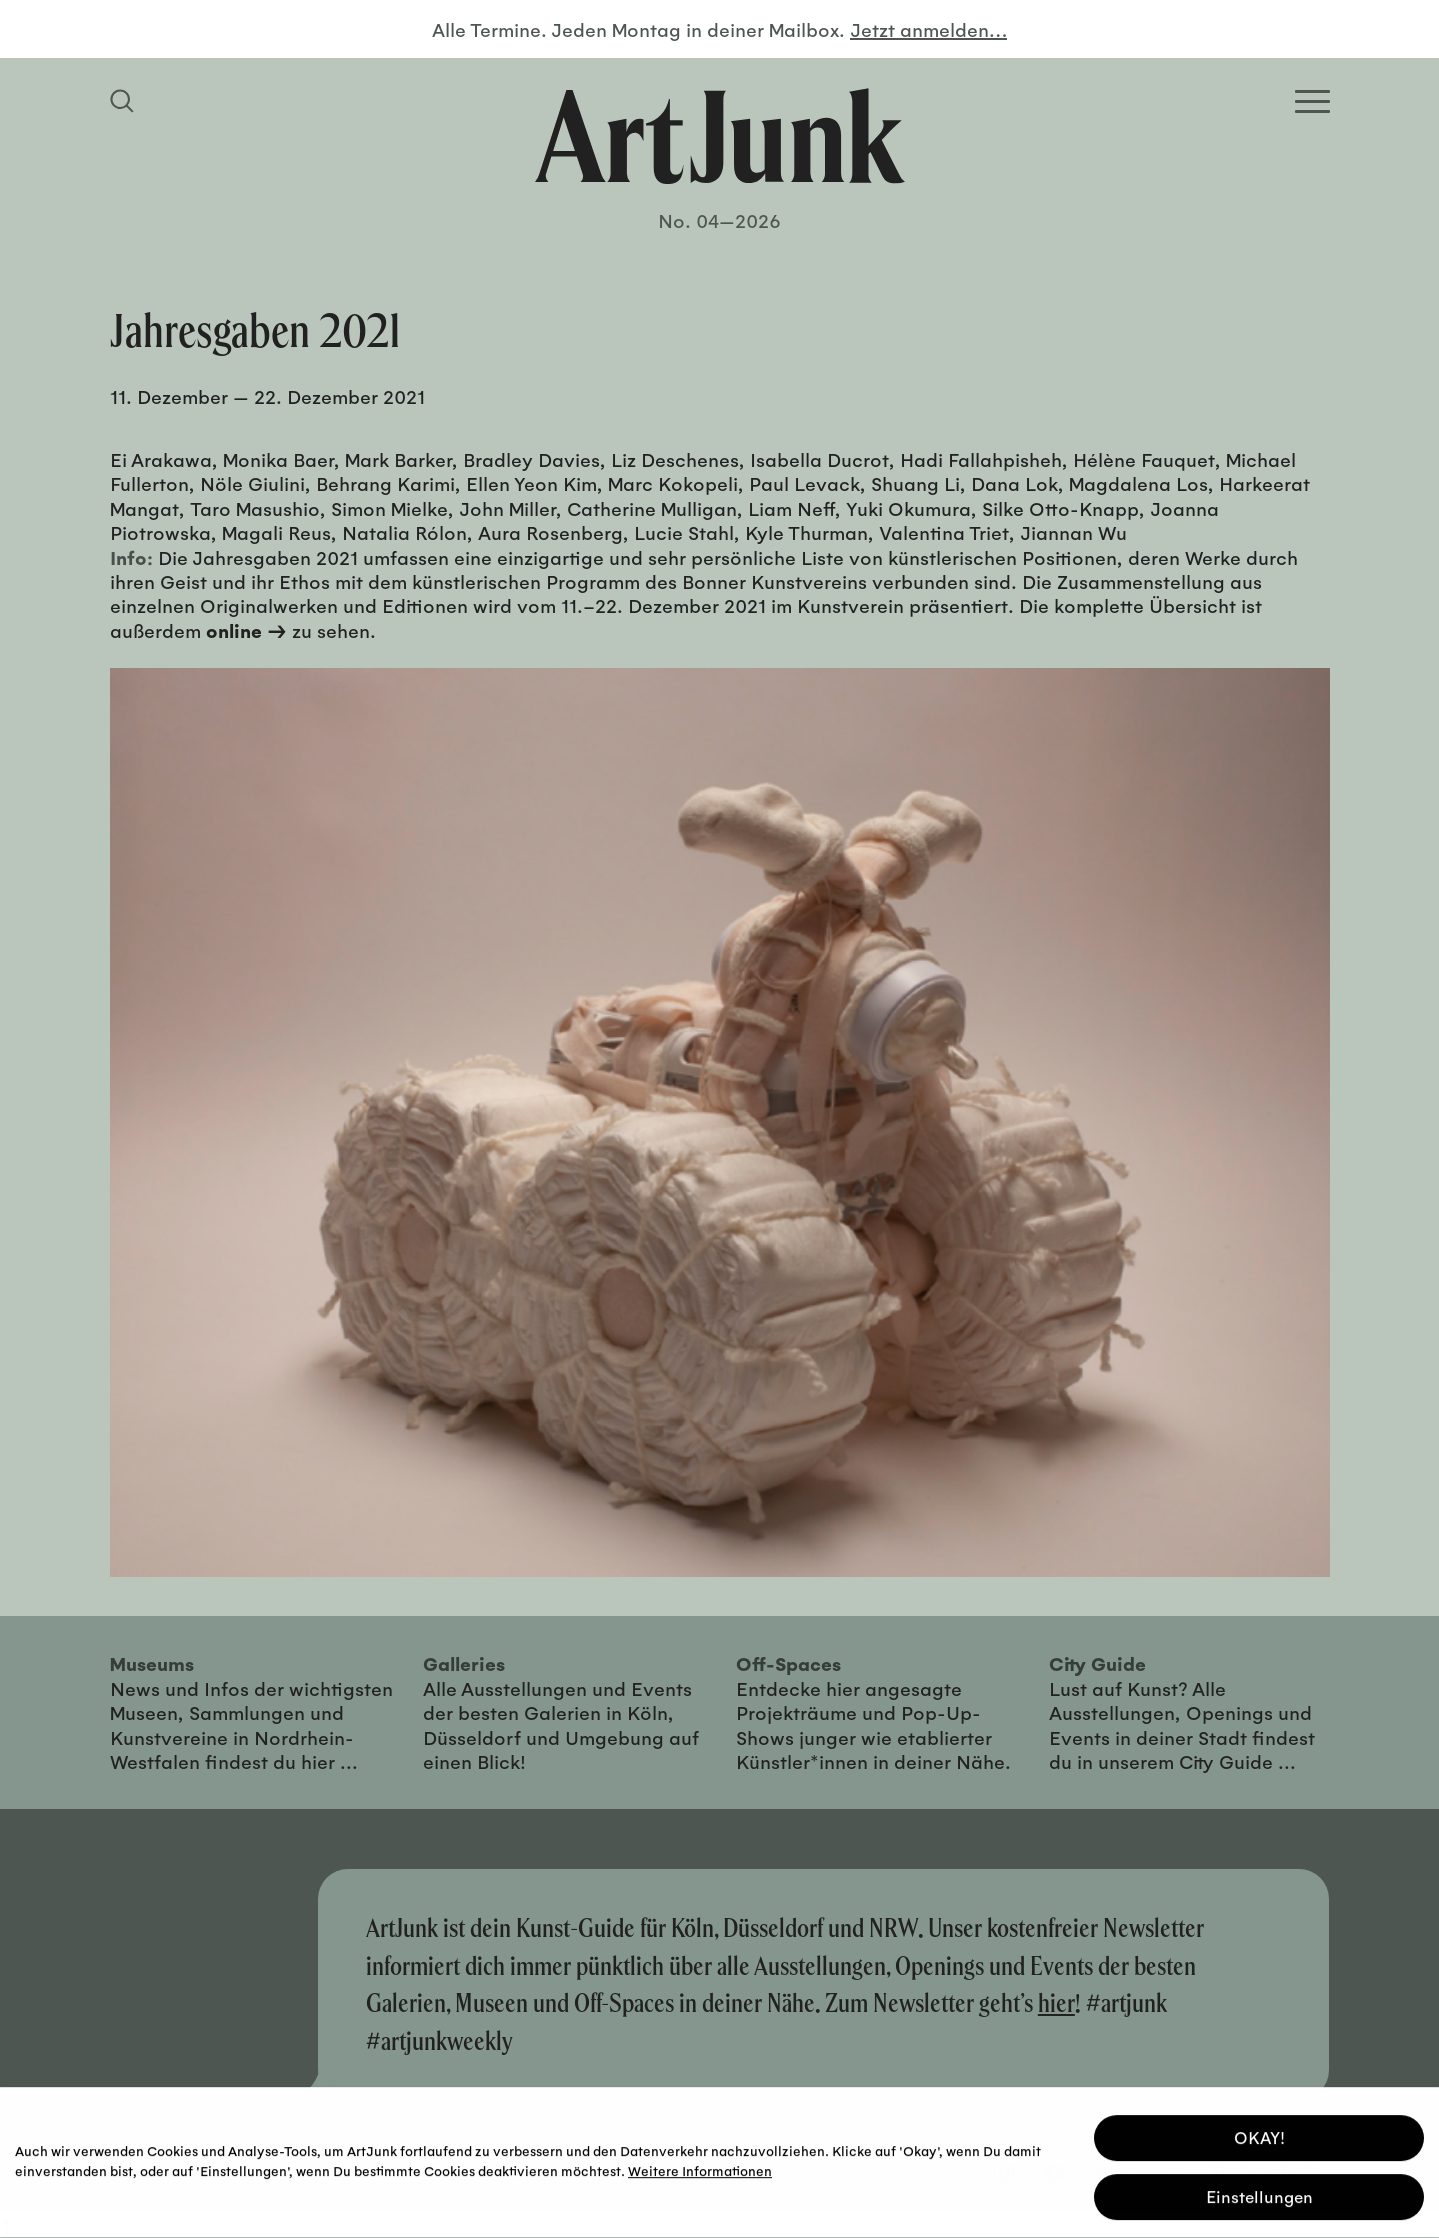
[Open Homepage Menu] (1312, 101)
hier (1056, 2002)
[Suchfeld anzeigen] (125, 101)
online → (246, 630)
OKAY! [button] (1259, 2133)
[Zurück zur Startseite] (720, 136)
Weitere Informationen (700, 2166)
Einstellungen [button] (1259, 2192)
